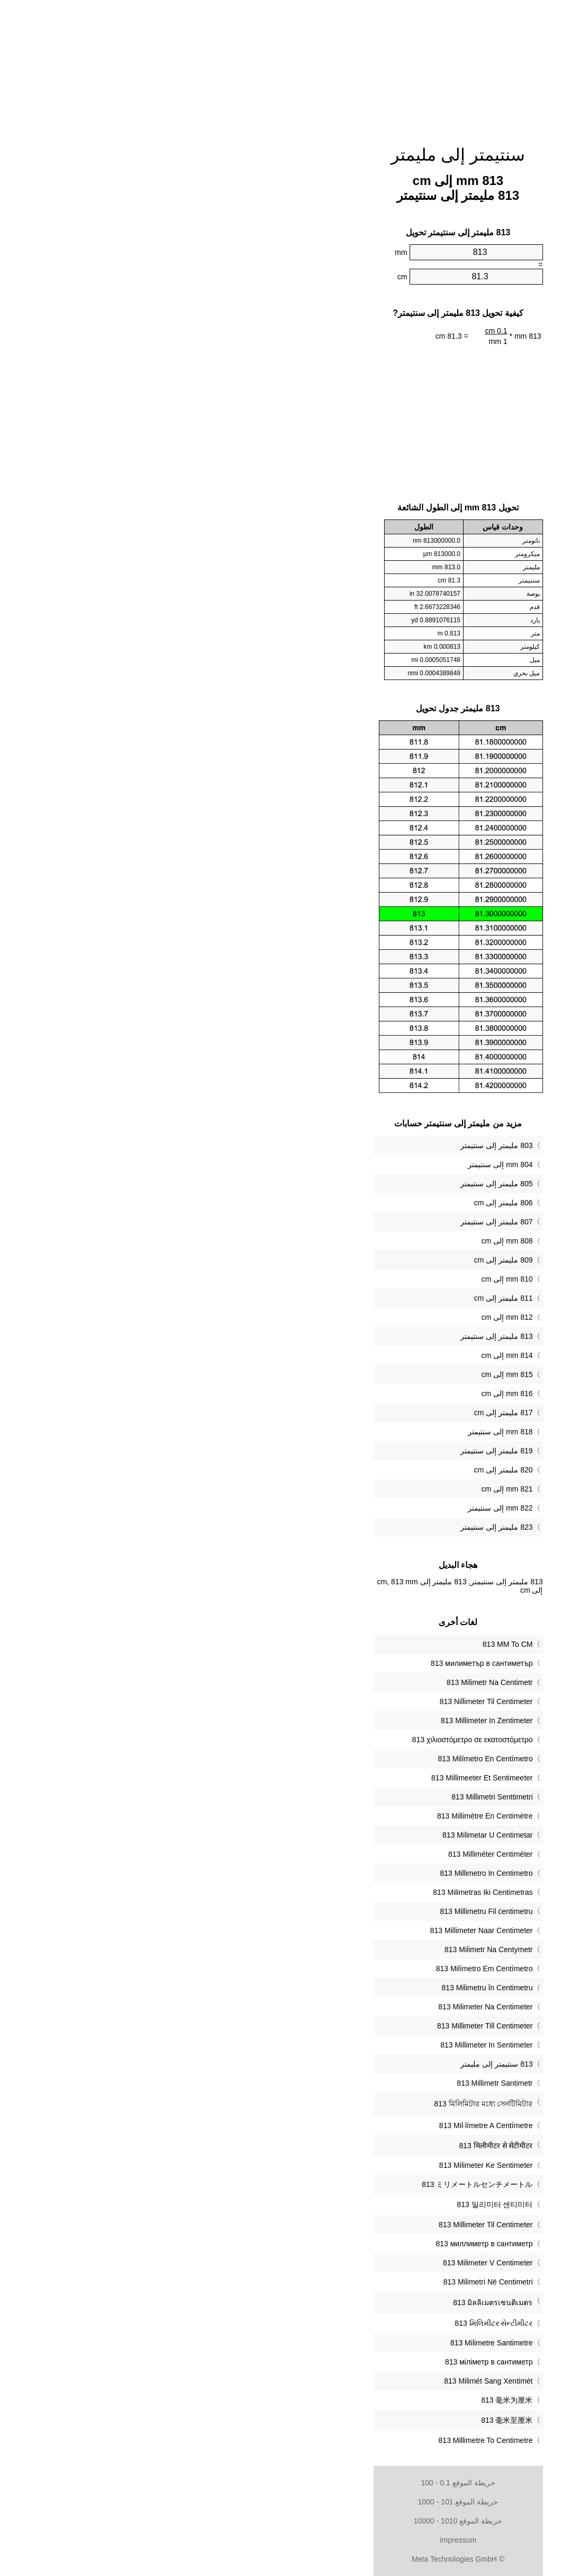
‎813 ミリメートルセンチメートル (308, 2184)
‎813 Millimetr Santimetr (325, 2083)
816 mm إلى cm (337, 1393)
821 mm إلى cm (337, 1489)
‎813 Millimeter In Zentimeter (318, 1720)
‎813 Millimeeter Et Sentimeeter (312, 1778)
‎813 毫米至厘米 (337, 2420)
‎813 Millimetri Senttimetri (322, 1797)
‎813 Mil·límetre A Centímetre (317, 2125)
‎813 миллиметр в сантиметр (314, 2243)
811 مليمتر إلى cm (334, 1298)
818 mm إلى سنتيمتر (331, 1431)
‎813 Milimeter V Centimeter (319, 2263)
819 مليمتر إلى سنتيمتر (327, 1450)
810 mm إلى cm (337, 1279)
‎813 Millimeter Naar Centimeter (312, 1930)
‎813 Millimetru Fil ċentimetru (317, 1911)
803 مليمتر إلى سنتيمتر (327, 1145)
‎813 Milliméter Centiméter (321, 1854)
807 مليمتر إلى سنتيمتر (327, 1222)
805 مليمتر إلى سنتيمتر (327, 1183)
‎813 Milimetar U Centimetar (318, 1835)
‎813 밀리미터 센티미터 (325, 2204)
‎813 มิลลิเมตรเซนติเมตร (323, 2302)
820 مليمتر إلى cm (334, 1470)
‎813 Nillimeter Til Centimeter (317, 1701)
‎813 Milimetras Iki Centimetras (313, 1892)
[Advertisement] (289, 66)
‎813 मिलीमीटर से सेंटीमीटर (326, 2145)
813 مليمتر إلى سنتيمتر (327, 1336)
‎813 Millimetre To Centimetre (317, 2440)
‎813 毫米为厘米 (337, 2400)
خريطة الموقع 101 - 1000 (289, 2502)
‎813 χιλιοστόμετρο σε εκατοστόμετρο (303, 1739)
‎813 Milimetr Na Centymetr (319, 1949)
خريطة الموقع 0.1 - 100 (289, 2482)
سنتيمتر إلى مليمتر (289, 154)
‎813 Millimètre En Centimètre (316, 1816)
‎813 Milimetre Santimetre (322, 2343)
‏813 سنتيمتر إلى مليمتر (327, 2064)
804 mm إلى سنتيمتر (331, 1164)
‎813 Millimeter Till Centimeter (316, 2026)
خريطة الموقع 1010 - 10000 (289, 2521)
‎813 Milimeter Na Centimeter (316, 2006)
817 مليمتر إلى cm (334, 1412)
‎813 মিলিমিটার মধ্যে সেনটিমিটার (314, 2103)
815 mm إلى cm (337, 1374)
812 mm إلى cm (337, 1317)
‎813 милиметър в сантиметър (312, 1663)
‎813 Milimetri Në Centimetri (319, 2282)
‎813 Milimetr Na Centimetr (321, 1682)
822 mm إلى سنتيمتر (331, 1508)
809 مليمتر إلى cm (334, 1260)
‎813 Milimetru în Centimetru (318, 1987)
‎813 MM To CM (339, 1644)
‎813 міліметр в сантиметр (320, 2362)
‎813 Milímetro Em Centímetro (315, 1968)
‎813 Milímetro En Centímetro (316, 1758)
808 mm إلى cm (337, 1241)
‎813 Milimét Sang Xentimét (319, 2381)
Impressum (289, 2540)
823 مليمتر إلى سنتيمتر (327, 1527)
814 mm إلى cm (337, 1355)
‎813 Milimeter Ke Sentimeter (317, 2165)
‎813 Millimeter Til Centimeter (316, 2224)
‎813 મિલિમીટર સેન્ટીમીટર (324, 2323)
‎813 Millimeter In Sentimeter (317, 2045)
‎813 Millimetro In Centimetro (317, 1873)
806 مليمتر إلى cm (334, 1202)
